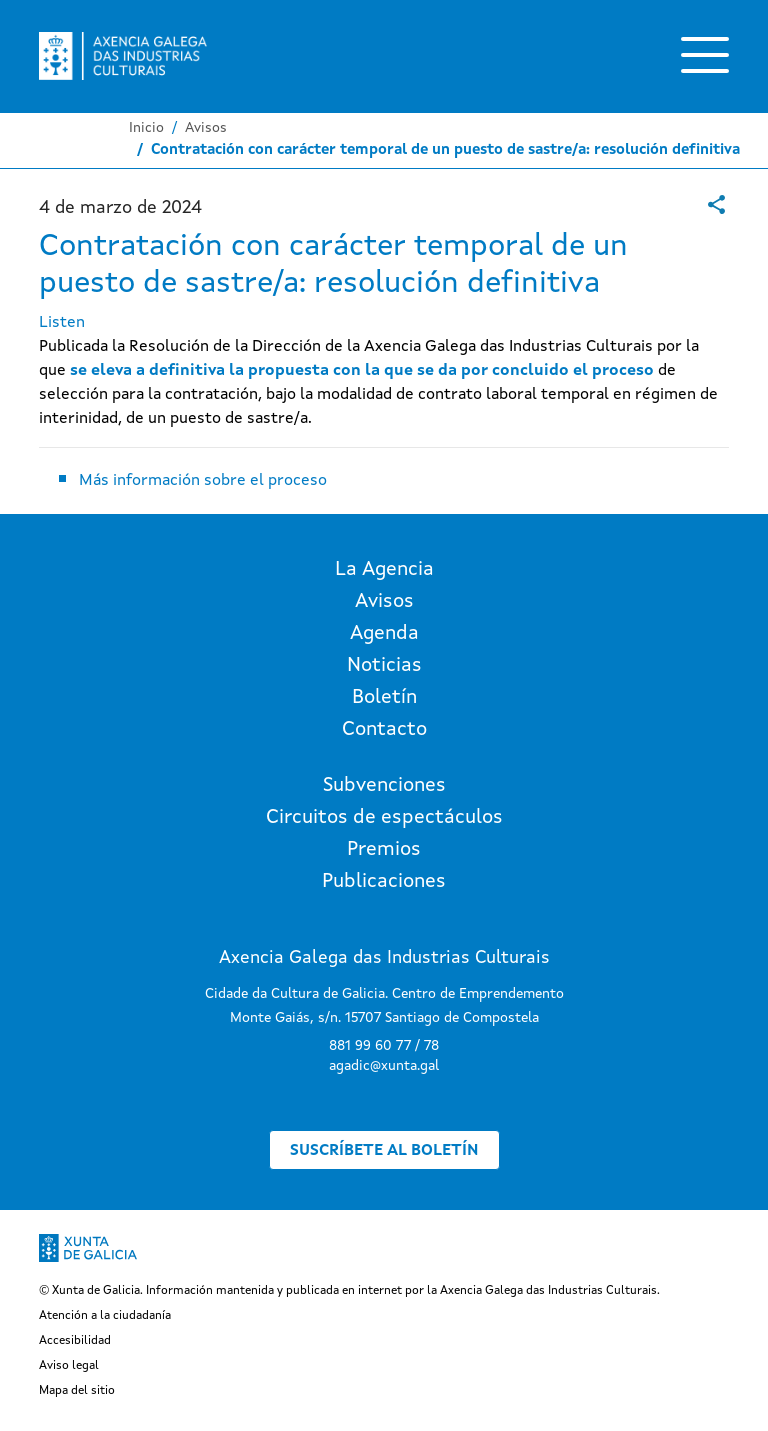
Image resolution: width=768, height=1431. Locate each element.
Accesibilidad (75, 1341)
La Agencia (384, 570)
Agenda (384, 634)
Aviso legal (69, 1366)
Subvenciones (384, 786)
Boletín (384, 698)
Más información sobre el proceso (205, 481)
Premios (384, 850)
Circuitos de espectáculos (384, 818)
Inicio (146, 128)
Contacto (384, 730)
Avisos (206, 128)
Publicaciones (384, 882)
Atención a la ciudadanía (105, 1316)
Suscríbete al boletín (384, 1151)
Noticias (384, 666)
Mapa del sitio (77, 1391)
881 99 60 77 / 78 (384, 1046)
